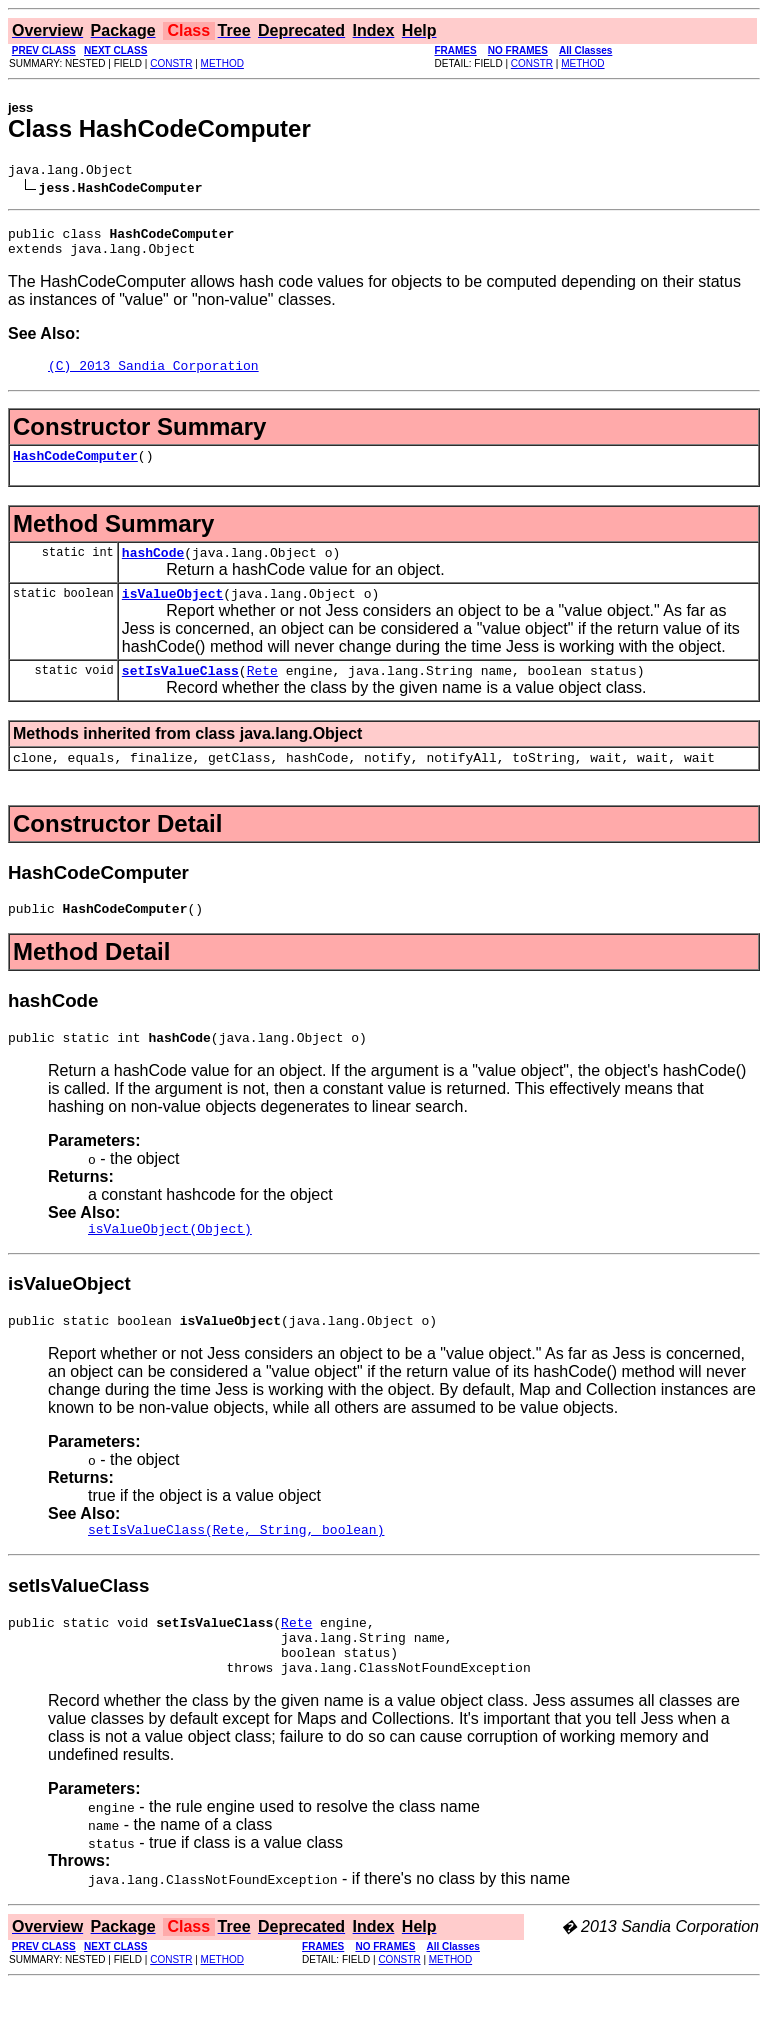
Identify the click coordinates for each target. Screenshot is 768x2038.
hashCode (153, 570)
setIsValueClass (180, 694)
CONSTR (171, 63)
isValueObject (172, 614)
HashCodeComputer (75, 470)
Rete (262, 694)
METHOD (222, 63)
